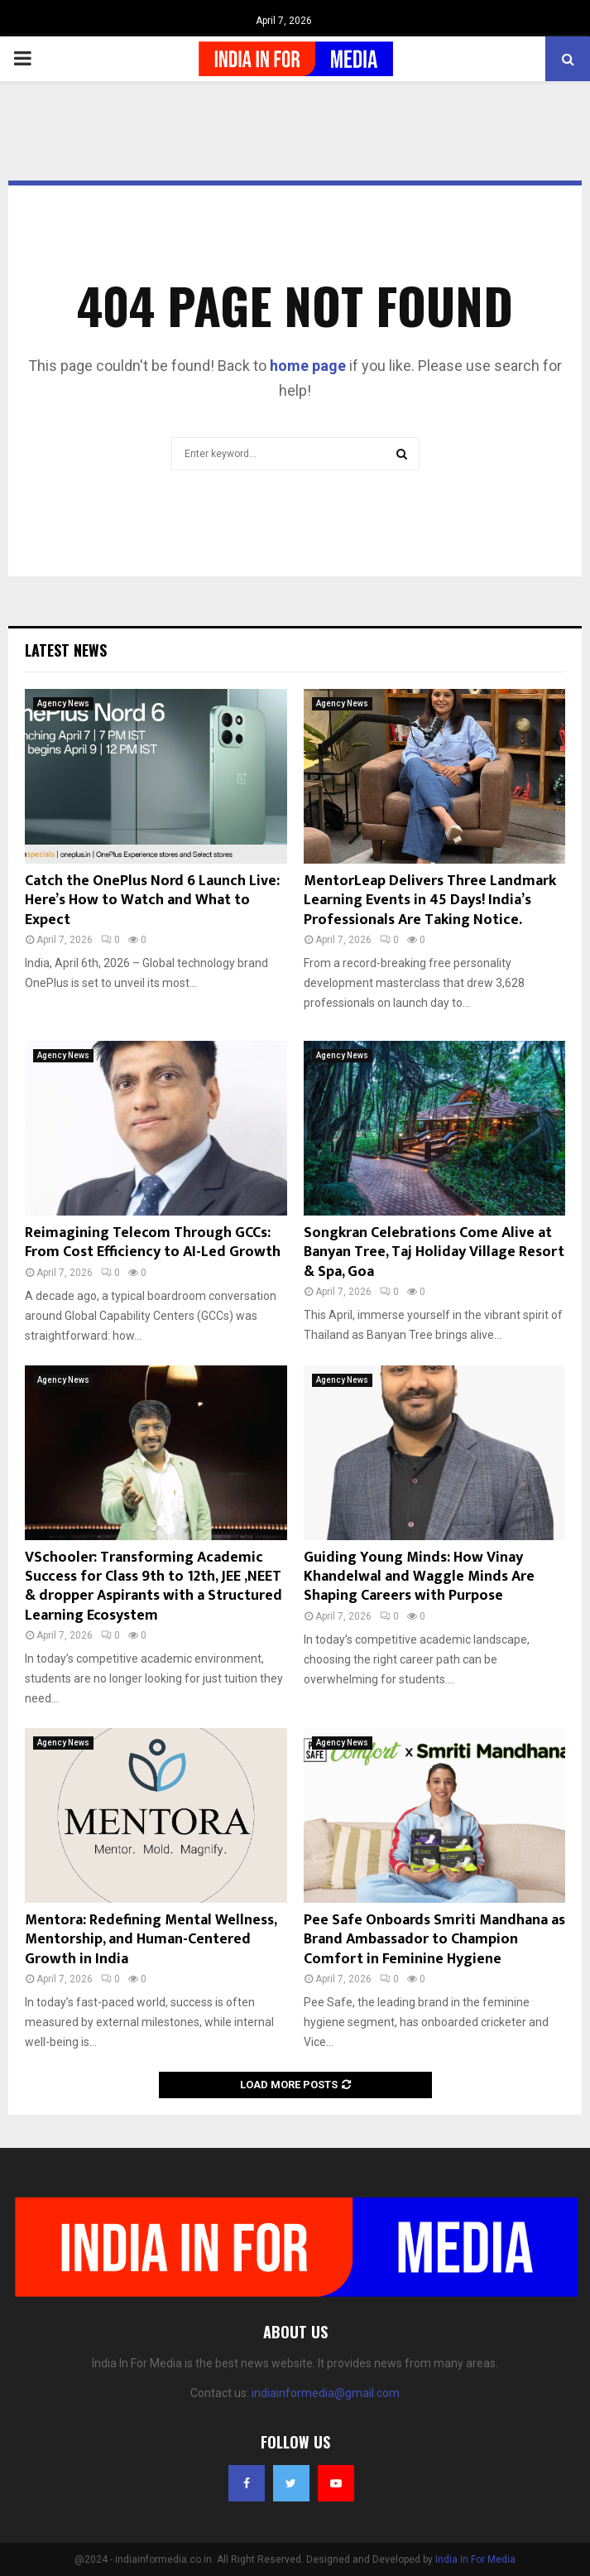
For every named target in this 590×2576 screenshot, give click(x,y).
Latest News (66, 650)
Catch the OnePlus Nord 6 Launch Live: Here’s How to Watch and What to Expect (152, 900)
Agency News (63, 703)
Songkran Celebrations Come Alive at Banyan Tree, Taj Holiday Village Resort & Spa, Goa (434, 1252)
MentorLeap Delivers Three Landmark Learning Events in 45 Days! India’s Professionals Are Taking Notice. (430, 900)
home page (308, 365)
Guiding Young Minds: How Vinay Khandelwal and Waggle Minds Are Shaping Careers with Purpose (419, 1577)
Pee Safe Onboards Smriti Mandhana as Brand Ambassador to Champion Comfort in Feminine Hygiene (434, 1940)
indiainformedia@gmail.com (326, 2393)
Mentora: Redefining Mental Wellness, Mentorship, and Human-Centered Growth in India (150, 1940)
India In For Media (475, 2559)
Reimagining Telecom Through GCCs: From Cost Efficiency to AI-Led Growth (153, 1242)
